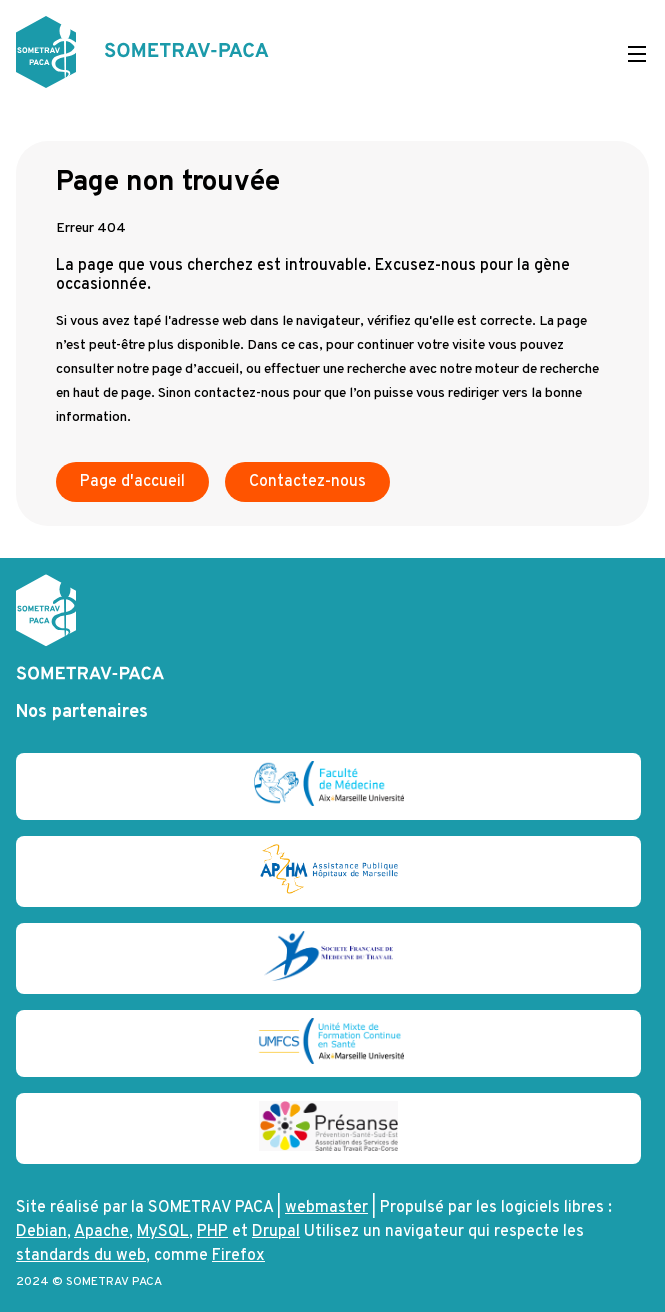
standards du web (81, 1256)
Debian (41, 1232)
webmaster (326, 1208)
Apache (101, 1232)
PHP (212, 1232)
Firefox (238, 1256)
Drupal (276, 1232)
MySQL (163, 1232)
